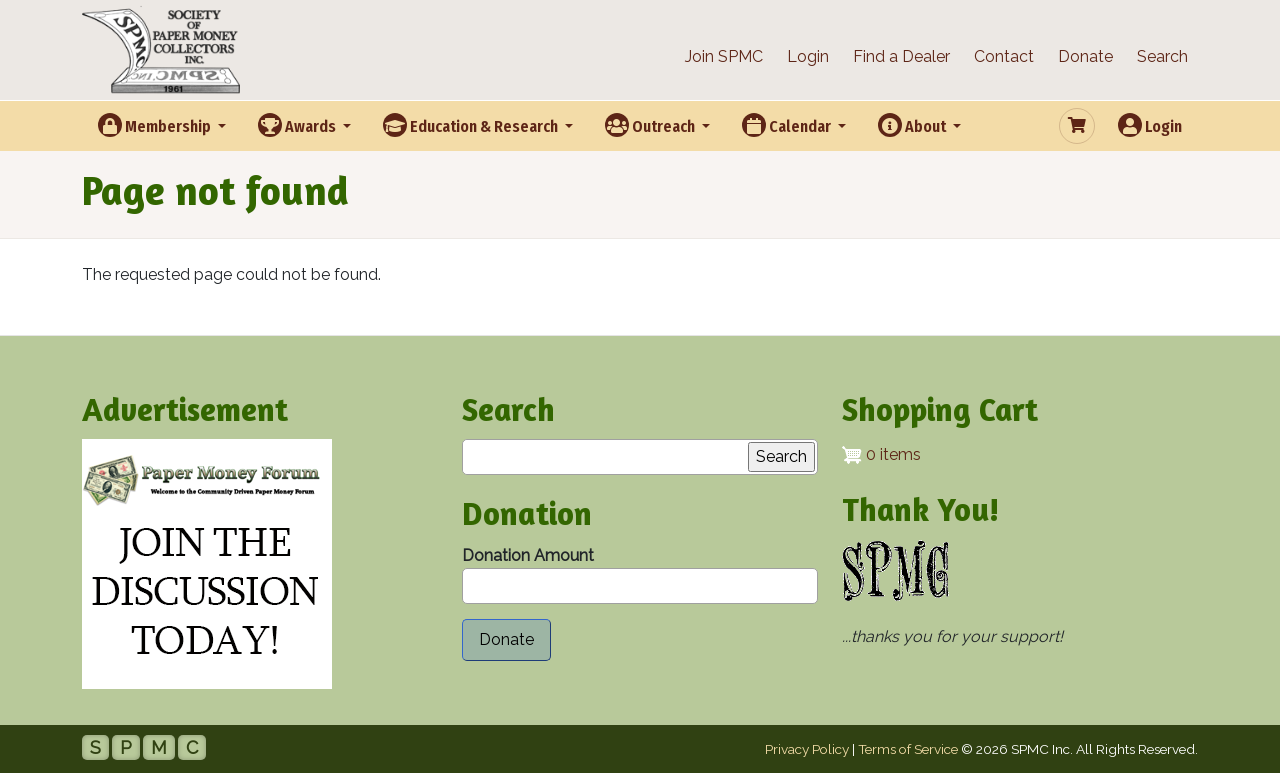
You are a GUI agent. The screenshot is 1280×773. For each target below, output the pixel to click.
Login (808, 56)
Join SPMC (724, 56)
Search (1162, 56)
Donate (1085, 56)
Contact (1004, 56)
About (913, 125)
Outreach (651, 125)
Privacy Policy (807, 749)
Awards (298, 125)
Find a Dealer (901, 56)
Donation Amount (528, 555)
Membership (156, 125)
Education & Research (472, 125)
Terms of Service (908, 749)
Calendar (788, 125)
